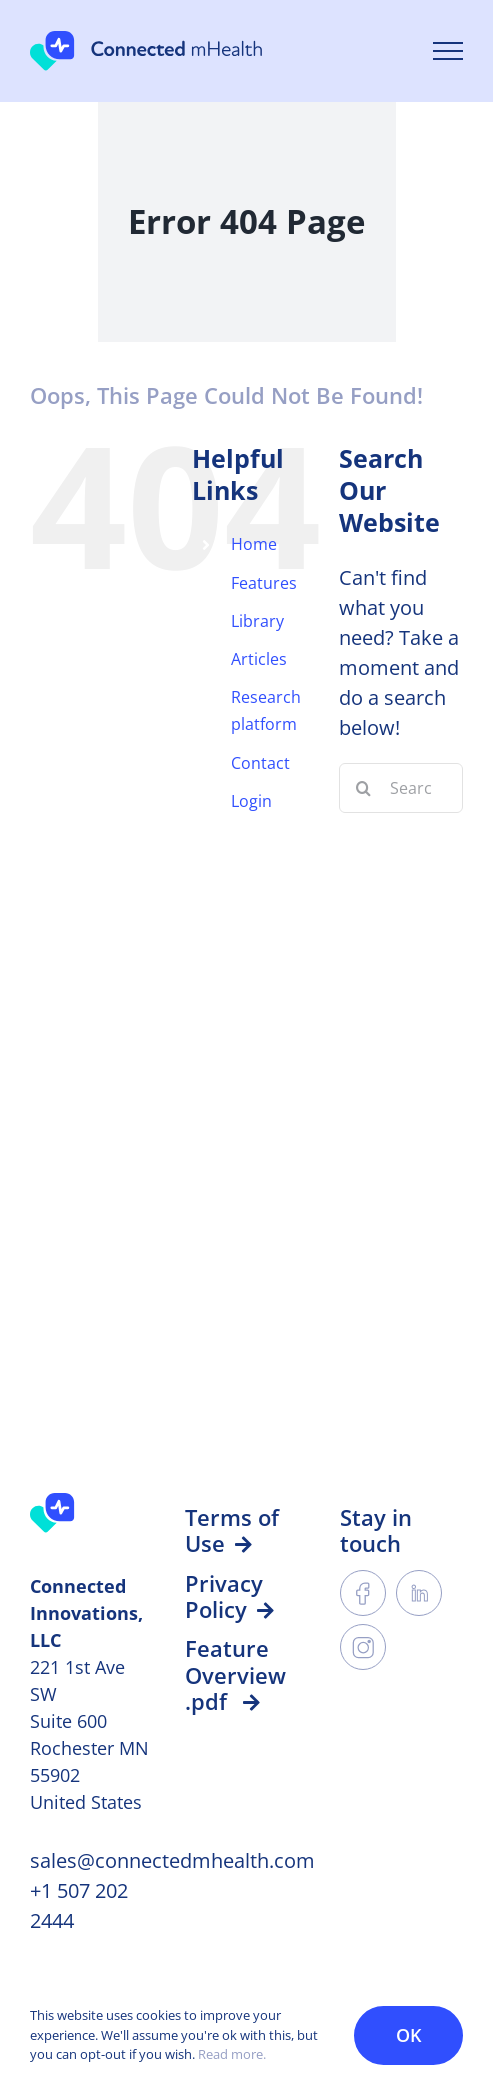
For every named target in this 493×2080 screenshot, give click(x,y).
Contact (260, 763)
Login (251, 801)
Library (257, 621)
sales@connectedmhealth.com (172, 1860)
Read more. (232, 2054)
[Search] (364, 788)
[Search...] (401, 788)
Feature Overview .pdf (235, 1674)
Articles (259, 659)
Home (254, 544)
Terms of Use (232, 1530)
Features (264, 583)
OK (408, 2035)
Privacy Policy (229, 1596)
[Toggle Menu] (448, 51)
